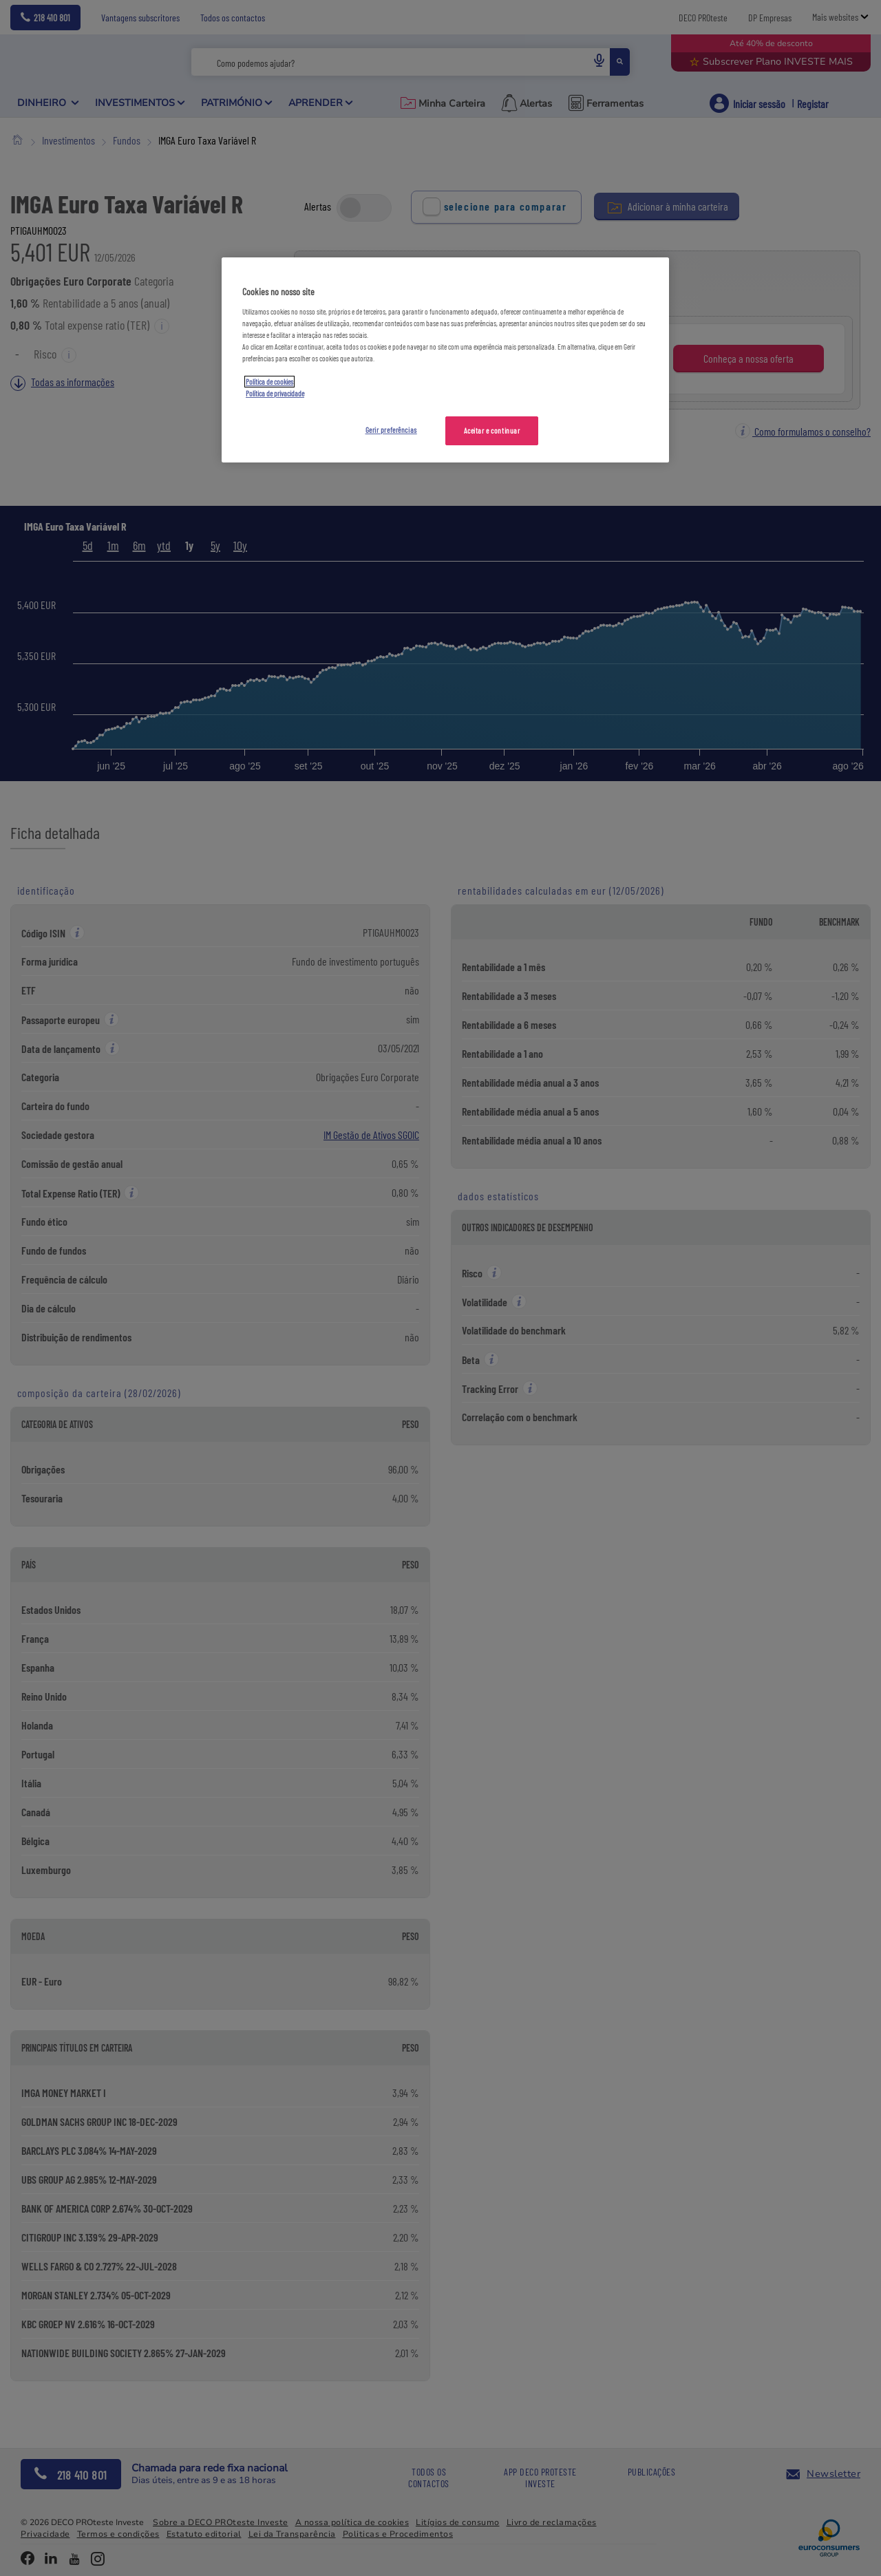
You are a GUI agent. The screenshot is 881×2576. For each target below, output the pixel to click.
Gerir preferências (391, 429)
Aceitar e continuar (492, 430)
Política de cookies (269, 381)
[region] (445, 359)
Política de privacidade (275, 393)
